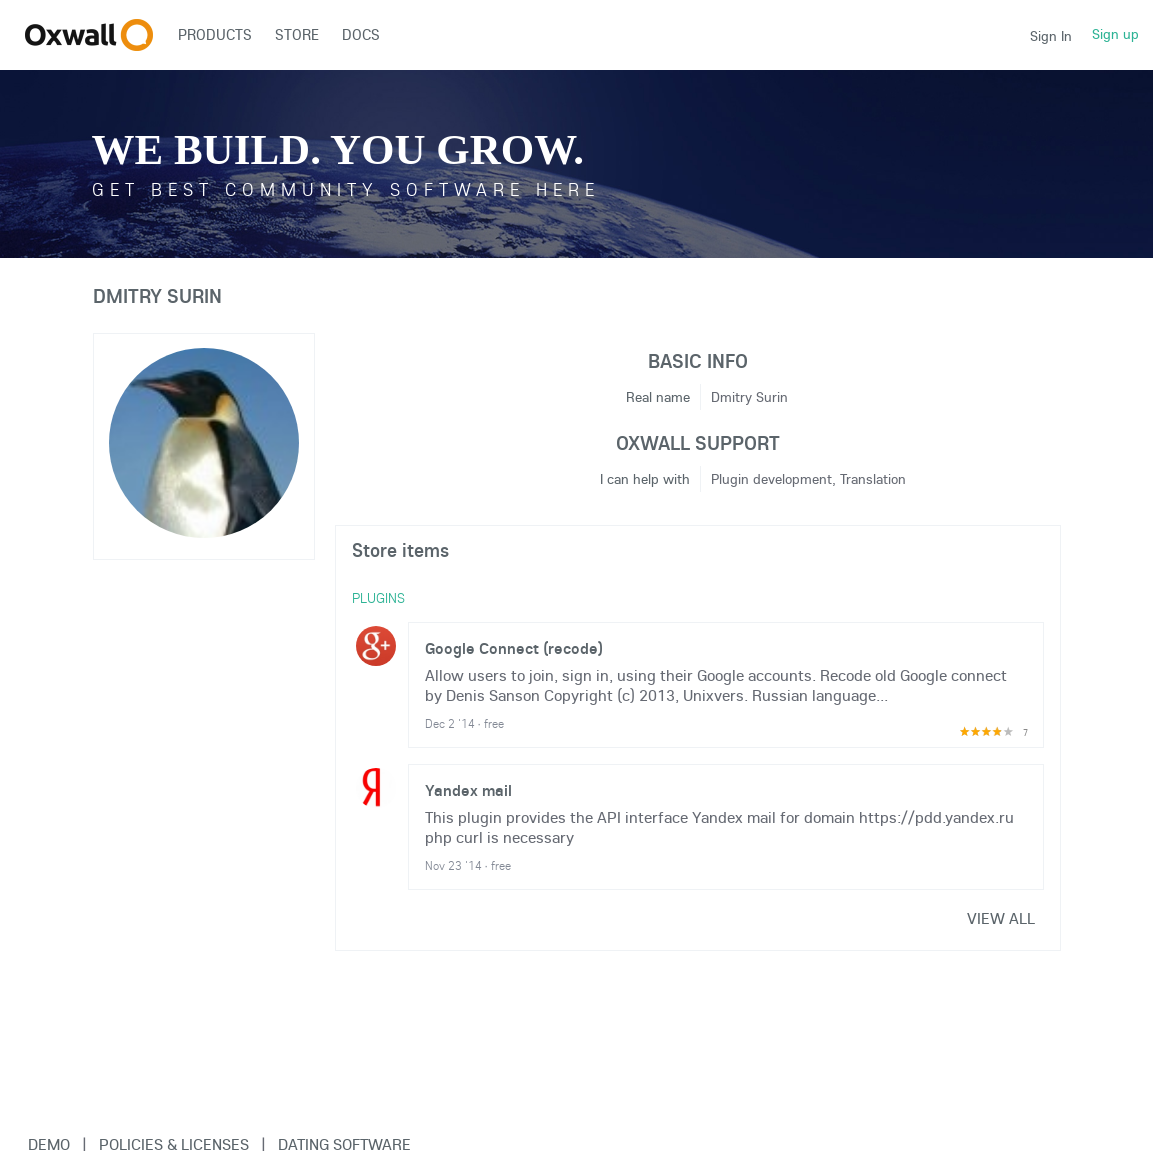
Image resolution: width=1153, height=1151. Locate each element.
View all (1001, 918)
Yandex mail (468, 790)
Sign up (1115, 34)
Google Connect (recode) (514, 648)
